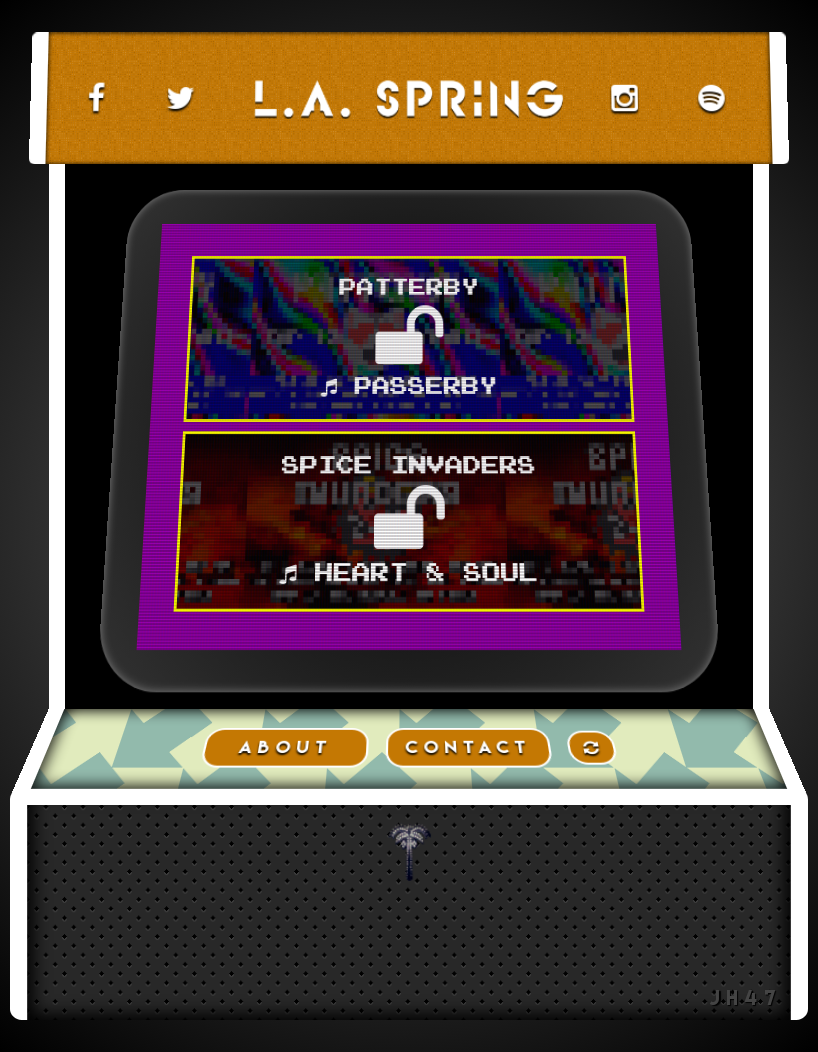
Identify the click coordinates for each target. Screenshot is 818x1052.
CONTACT (468, 747)
